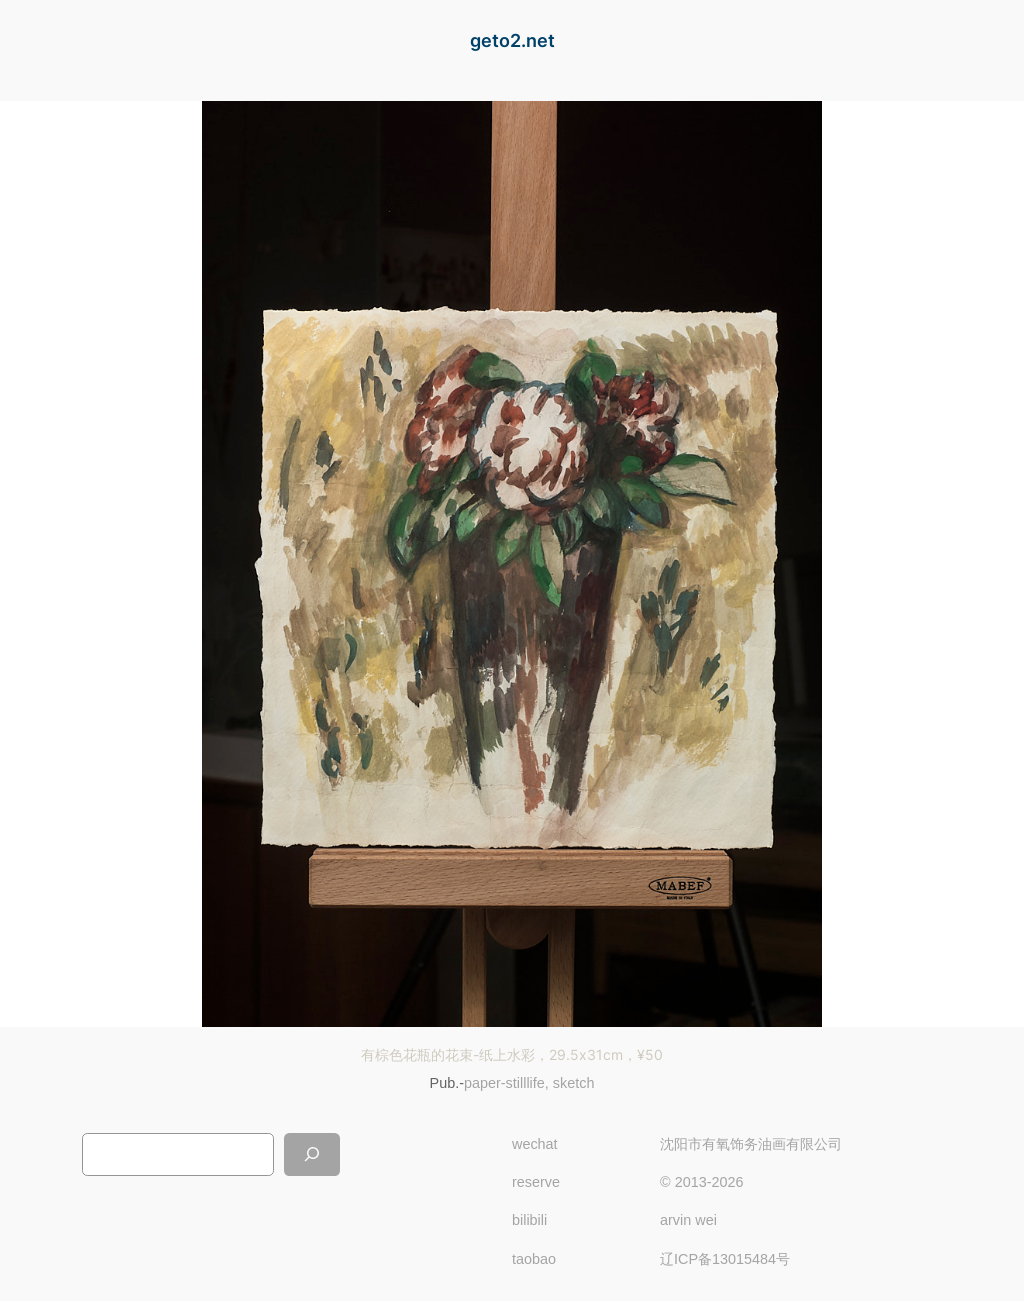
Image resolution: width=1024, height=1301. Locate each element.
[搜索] (312, 1154)
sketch (574, 1083)
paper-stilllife (504, 1083)
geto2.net (512, 40)
